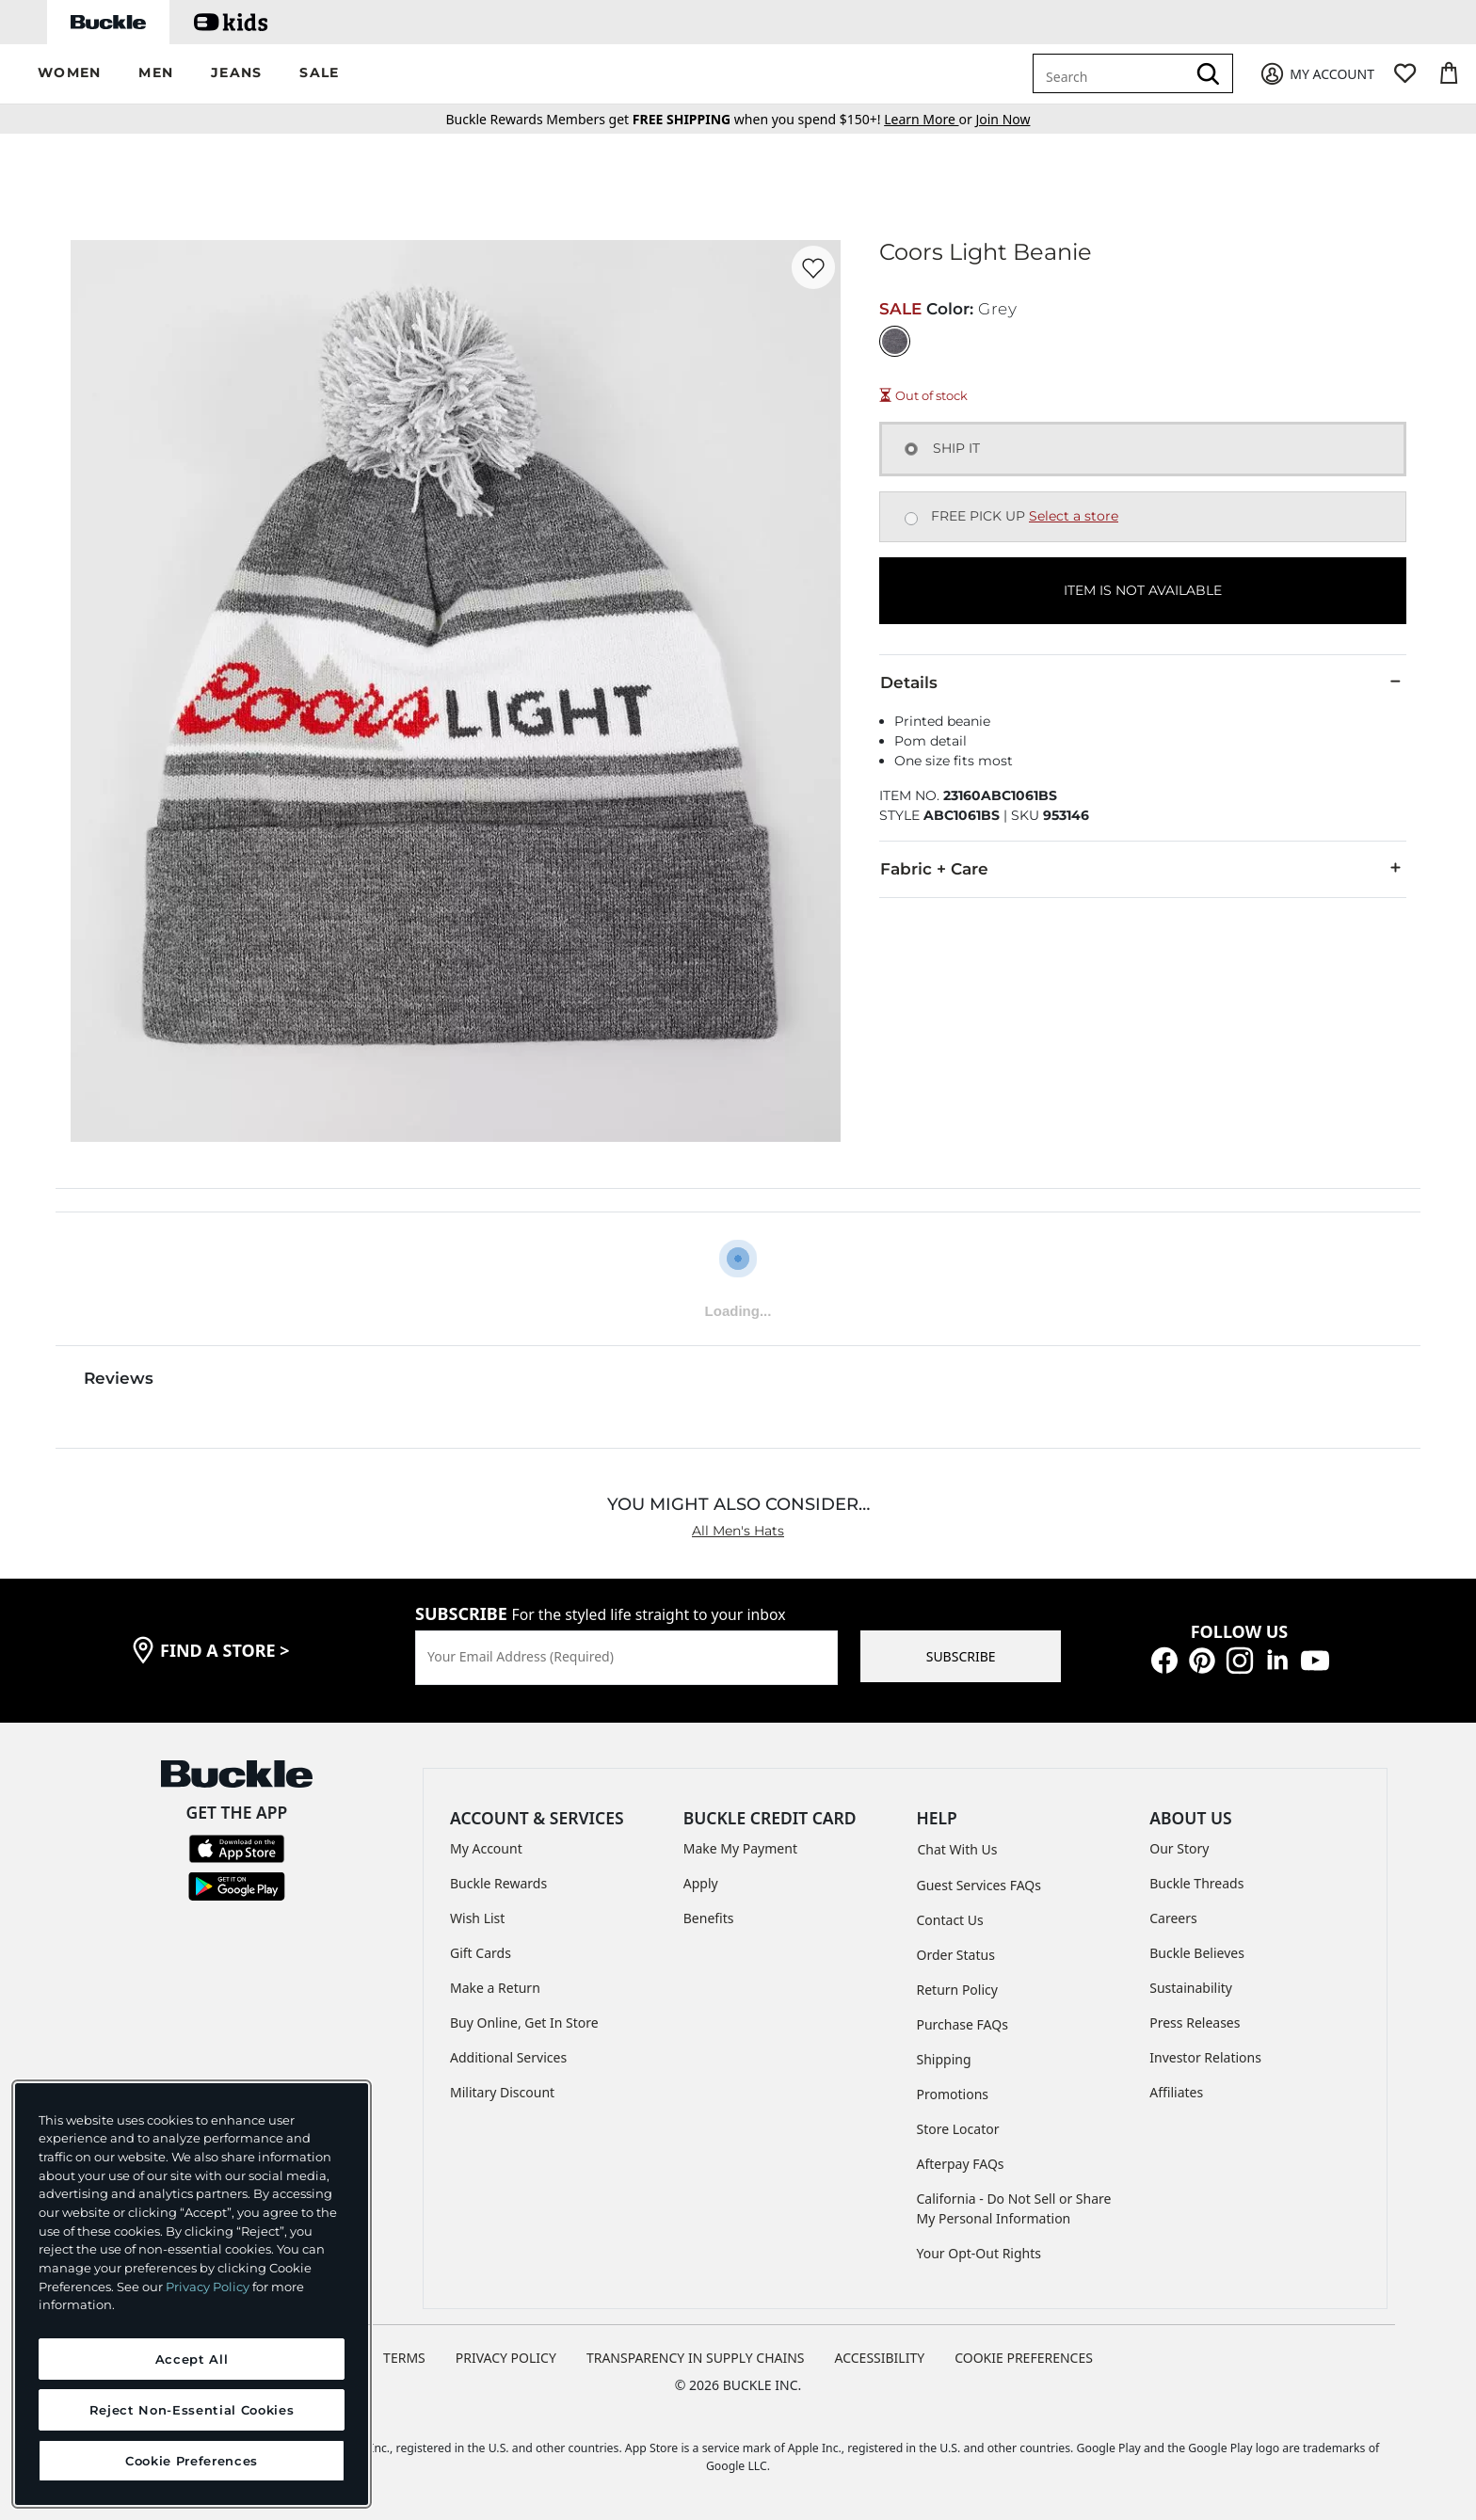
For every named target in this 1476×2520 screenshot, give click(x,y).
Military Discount (502, 2092)
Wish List (477, 1918)
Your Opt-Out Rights (979, 2253)
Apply (700, 1883)
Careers (1172, 1918)
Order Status (956, 1955)
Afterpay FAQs (960, 2164)
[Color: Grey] (895, 341)
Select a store (1073, 515)
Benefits (708, 1918)
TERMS (404, 2358)
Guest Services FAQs (979, 1885)
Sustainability (1190, 1988)
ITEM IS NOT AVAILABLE (1143, 590)
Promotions (953, 2094)
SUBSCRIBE (961, 1656)
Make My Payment (740, 1848)
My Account (486, 1848)
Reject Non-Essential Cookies (191, 2409)
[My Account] (1316, 74)
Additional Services (508, 2057)
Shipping (944, 2059)
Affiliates (1176, 2092)
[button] (69, 74)
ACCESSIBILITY (880, 2358)
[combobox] (1113, 73)
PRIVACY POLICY (506, 2358)
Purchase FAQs (962, 2024)
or (929, 119)
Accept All (192, 2359)
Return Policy (957, 1989)
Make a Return (495, 1988)
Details (1142, 681)
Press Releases (1194, 2022)
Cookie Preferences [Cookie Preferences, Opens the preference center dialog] (191, 2460)
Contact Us (950, 1920)
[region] (191, 2294)
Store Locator (958, 2129)
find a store (225, 1650)
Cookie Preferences (1024, 2358)
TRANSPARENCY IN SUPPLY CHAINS (695, 2358)
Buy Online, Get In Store (524, 2022)
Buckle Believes (1196, 1953)
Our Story (1179, 1848)
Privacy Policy (207, 2286)
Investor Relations (1205, 2057)
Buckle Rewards (498, 1883)
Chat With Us (958, 1849)
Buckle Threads (1196, 1883)
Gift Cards (480, 1953)
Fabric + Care (1142, 868)
